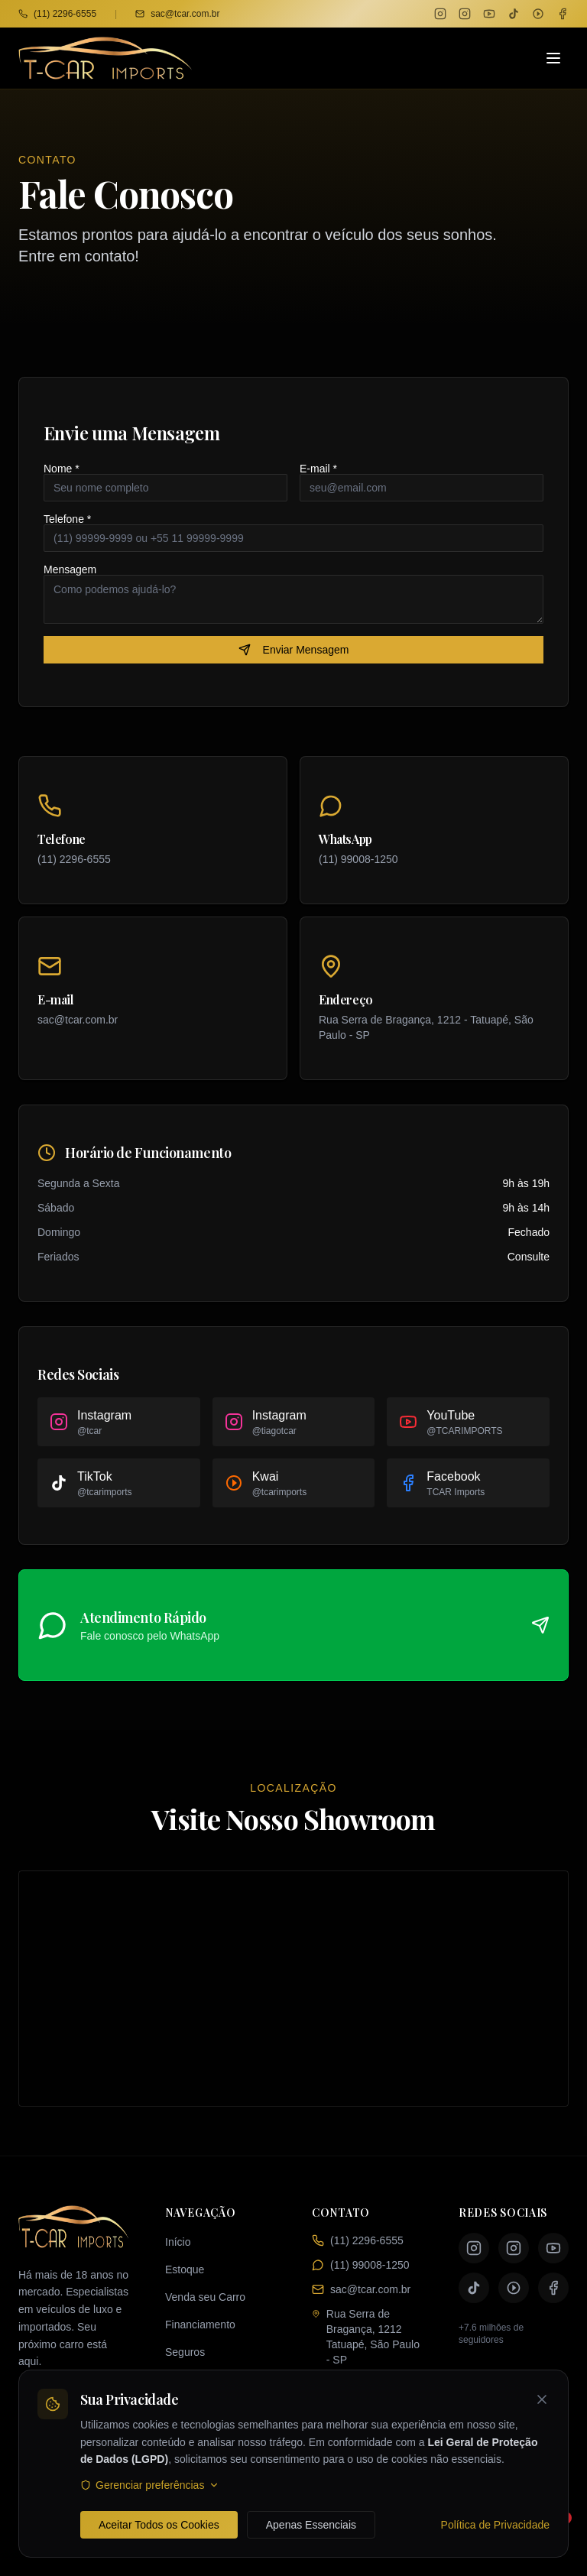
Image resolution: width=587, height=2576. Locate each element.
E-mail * (318, 468)
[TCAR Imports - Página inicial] (105, 58)
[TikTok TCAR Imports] (514, 14)
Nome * (61, 468)
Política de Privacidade (495, 2525)
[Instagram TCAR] (440, 14)
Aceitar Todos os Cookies (159, 2525)
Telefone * (67, 519)
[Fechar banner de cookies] (542, 2399)
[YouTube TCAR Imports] (489, 14)
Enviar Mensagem (293, 650)
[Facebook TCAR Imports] (562, 14)
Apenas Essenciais (311, 2525)
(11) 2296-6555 (57, 13)
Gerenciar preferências (149, 2485)
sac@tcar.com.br (177, 13)
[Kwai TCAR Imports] (538, 14)
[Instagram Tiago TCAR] (465, 14)
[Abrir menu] (553, 58)
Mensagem (70, 569)
